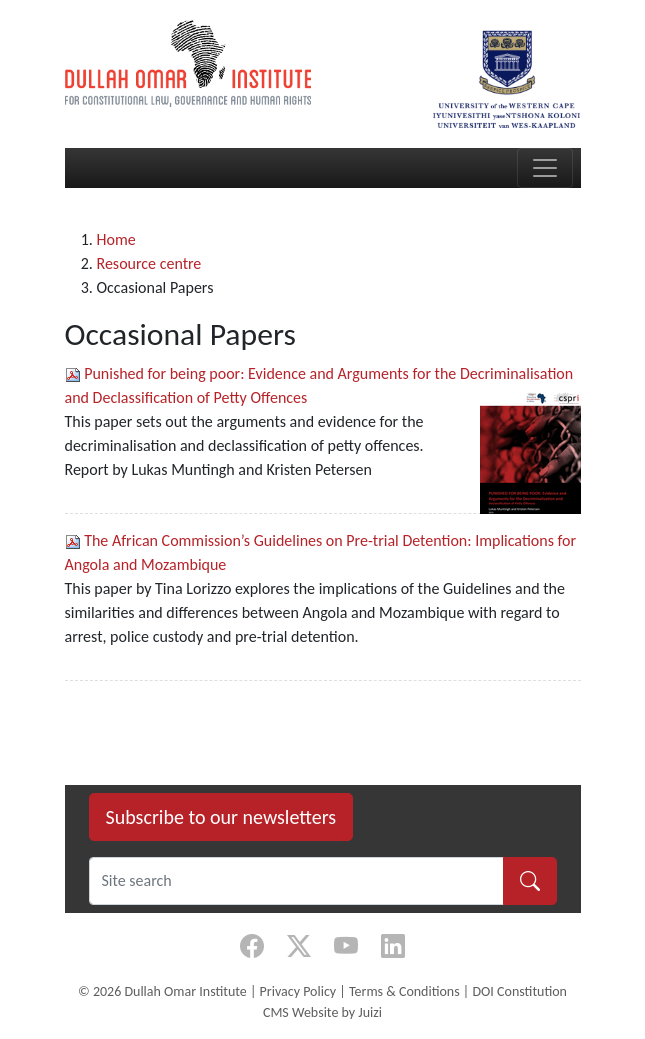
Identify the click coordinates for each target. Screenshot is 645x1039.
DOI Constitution (519, 991)
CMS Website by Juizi (322, 1012)
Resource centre (149, 263)
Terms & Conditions (404, 991)
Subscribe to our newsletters (221, 817)
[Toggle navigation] (545, 168)
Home (116, 239)
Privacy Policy (298, 991)
